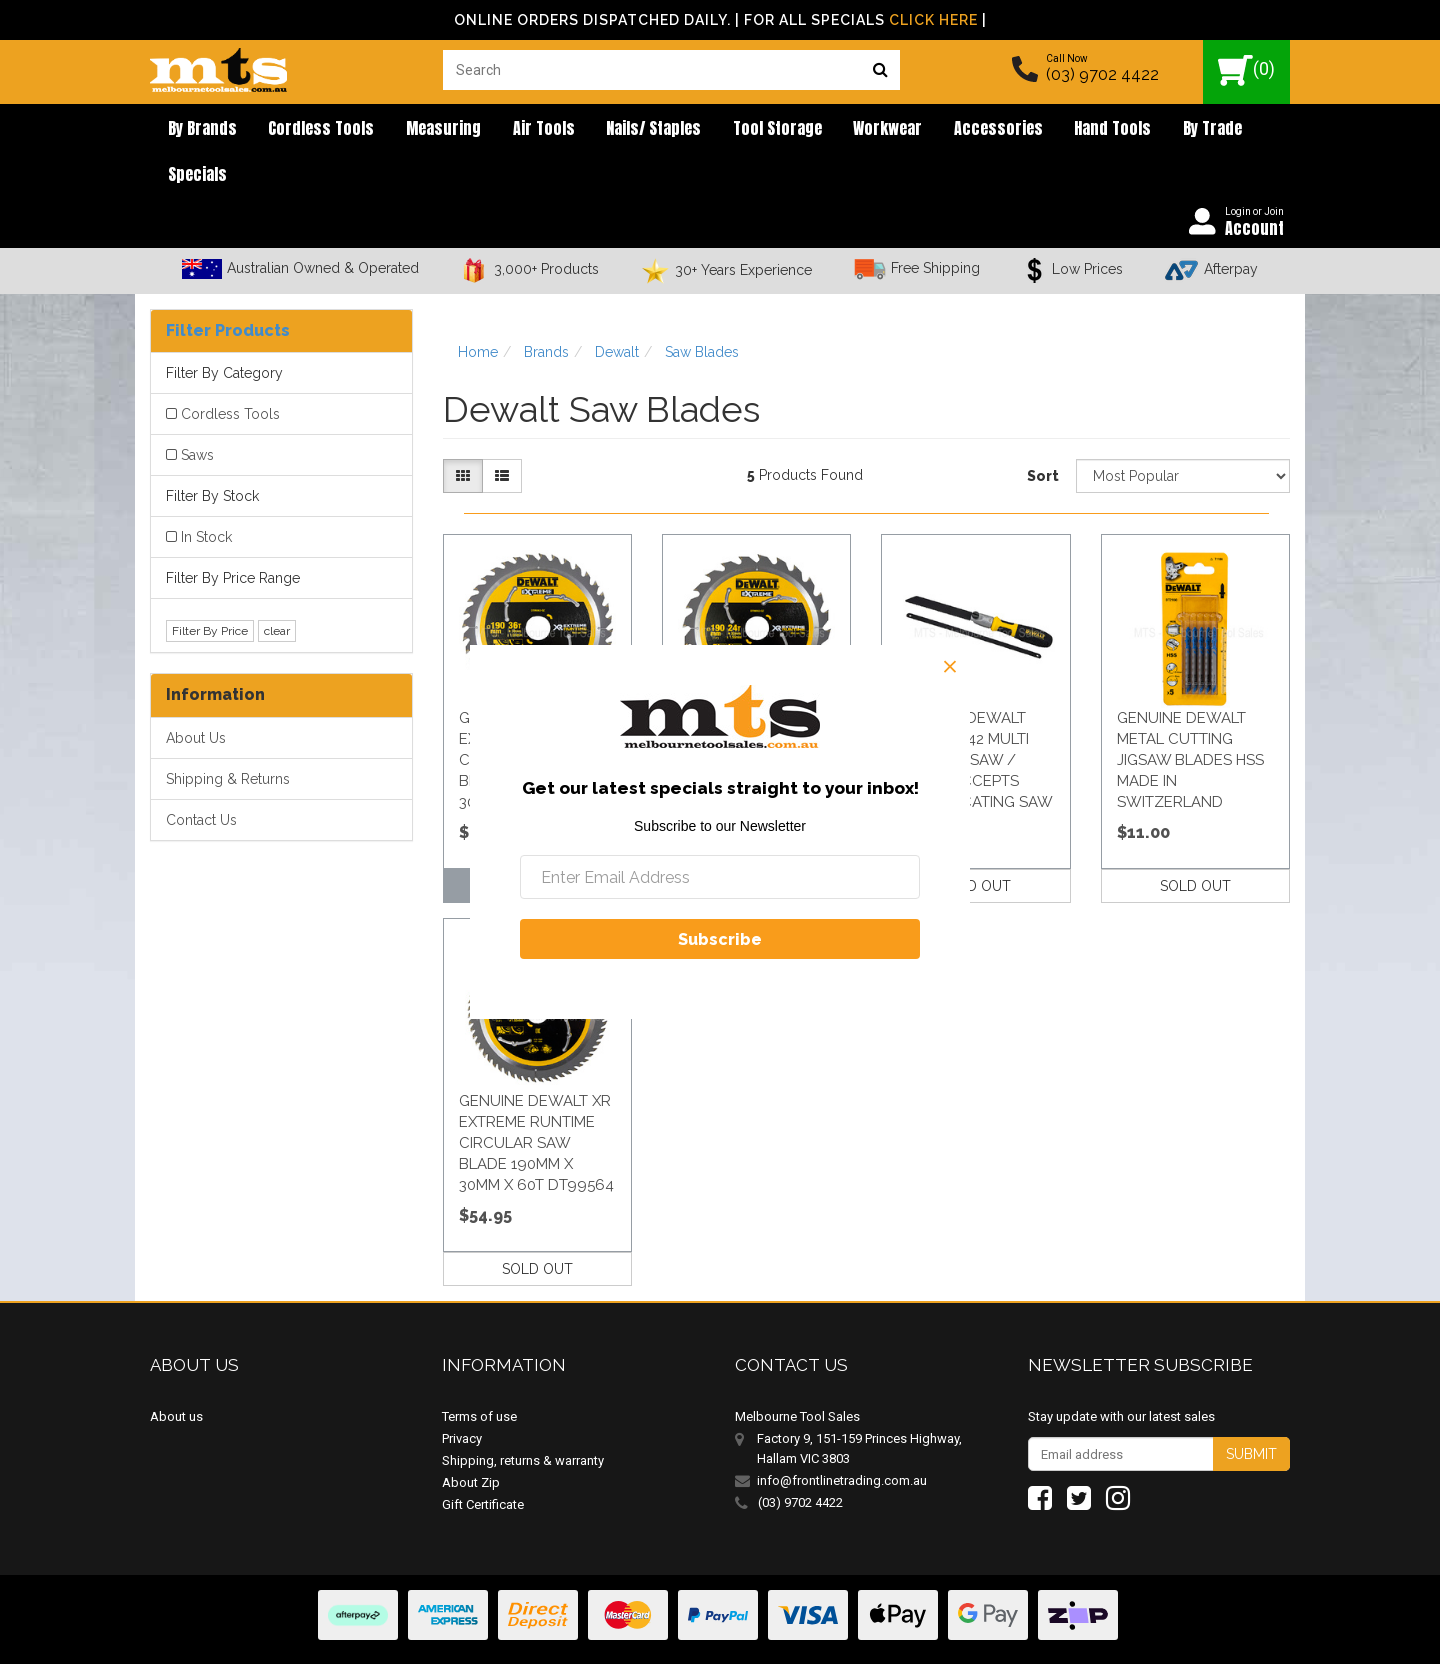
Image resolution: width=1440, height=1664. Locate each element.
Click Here (933, 20)
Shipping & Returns (228, 737)
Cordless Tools (306, 130)
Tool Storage (723, 130)
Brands (546, 310)
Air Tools (509, 130)
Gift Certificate (483, 1463)
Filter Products (228, 288)
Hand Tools (1030, 130)
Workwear (824, 130)
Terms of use (479, 1375)
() (1246, 70)
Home (478, 310)
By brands (196, 130)
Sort (1043, 435)
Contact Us (201, 778)
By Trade (1120, 130)
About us (176, 1375)
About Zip (471, 1441)
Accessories (925, 130)
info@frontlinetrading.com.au (842, 1439)
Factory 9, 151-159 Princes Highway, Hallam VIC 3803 (859, 1407)
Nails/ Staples (609, 130)
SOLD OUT (975, 844)
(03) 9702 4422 (1102, 74)
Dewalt (617, 310)
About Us (196, 696)
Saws (197, 414)
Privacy (462, 1397)
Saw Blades (702, 310)
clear (277, 589)
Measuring (418, 130)
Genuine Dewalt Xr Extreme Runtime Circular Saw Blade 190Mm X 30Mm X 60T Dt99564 (536, 1101)
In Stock (206, 496)
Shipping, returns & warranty (523, 1419)
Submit (1251, 1413)
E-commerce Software (1192, 1633)
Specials (1201, 130)
